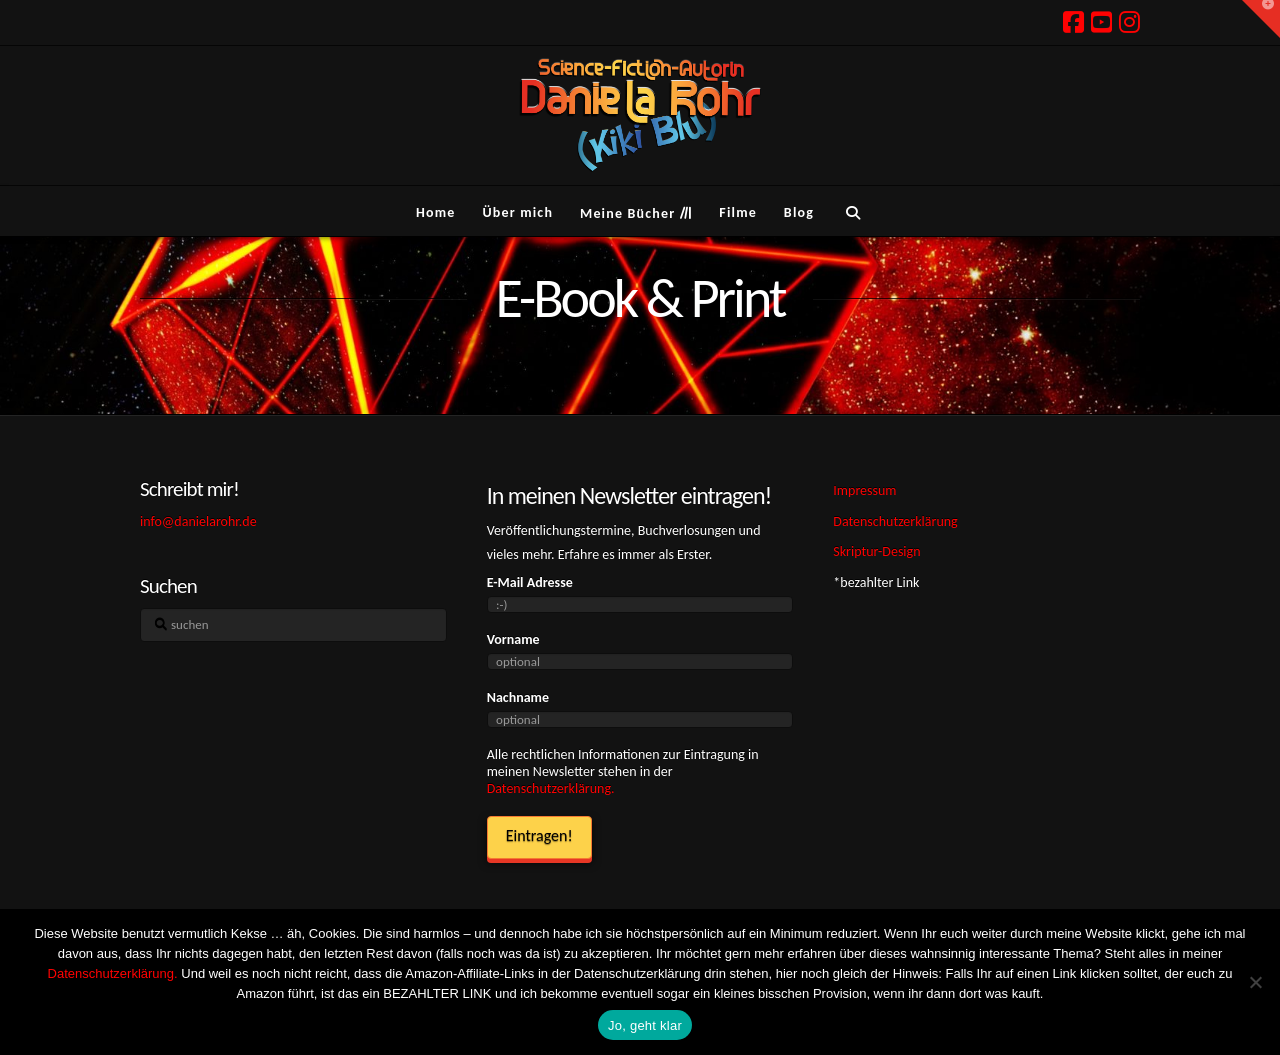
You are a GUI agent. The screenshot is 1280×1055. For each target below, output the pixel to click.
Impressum (864, 490)
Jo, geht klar (645, 1025)
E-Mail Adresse (530, 582)
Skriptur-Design (876, 551)
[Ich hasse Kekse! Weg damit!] (1255, 982)
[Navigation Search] (852, 211)
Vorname (513, 639)
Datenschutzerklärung (895, 521)
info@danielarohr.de (198, 521)
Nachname (518, 697)
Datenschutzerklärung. (551, 788)
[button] (1261, 19)
